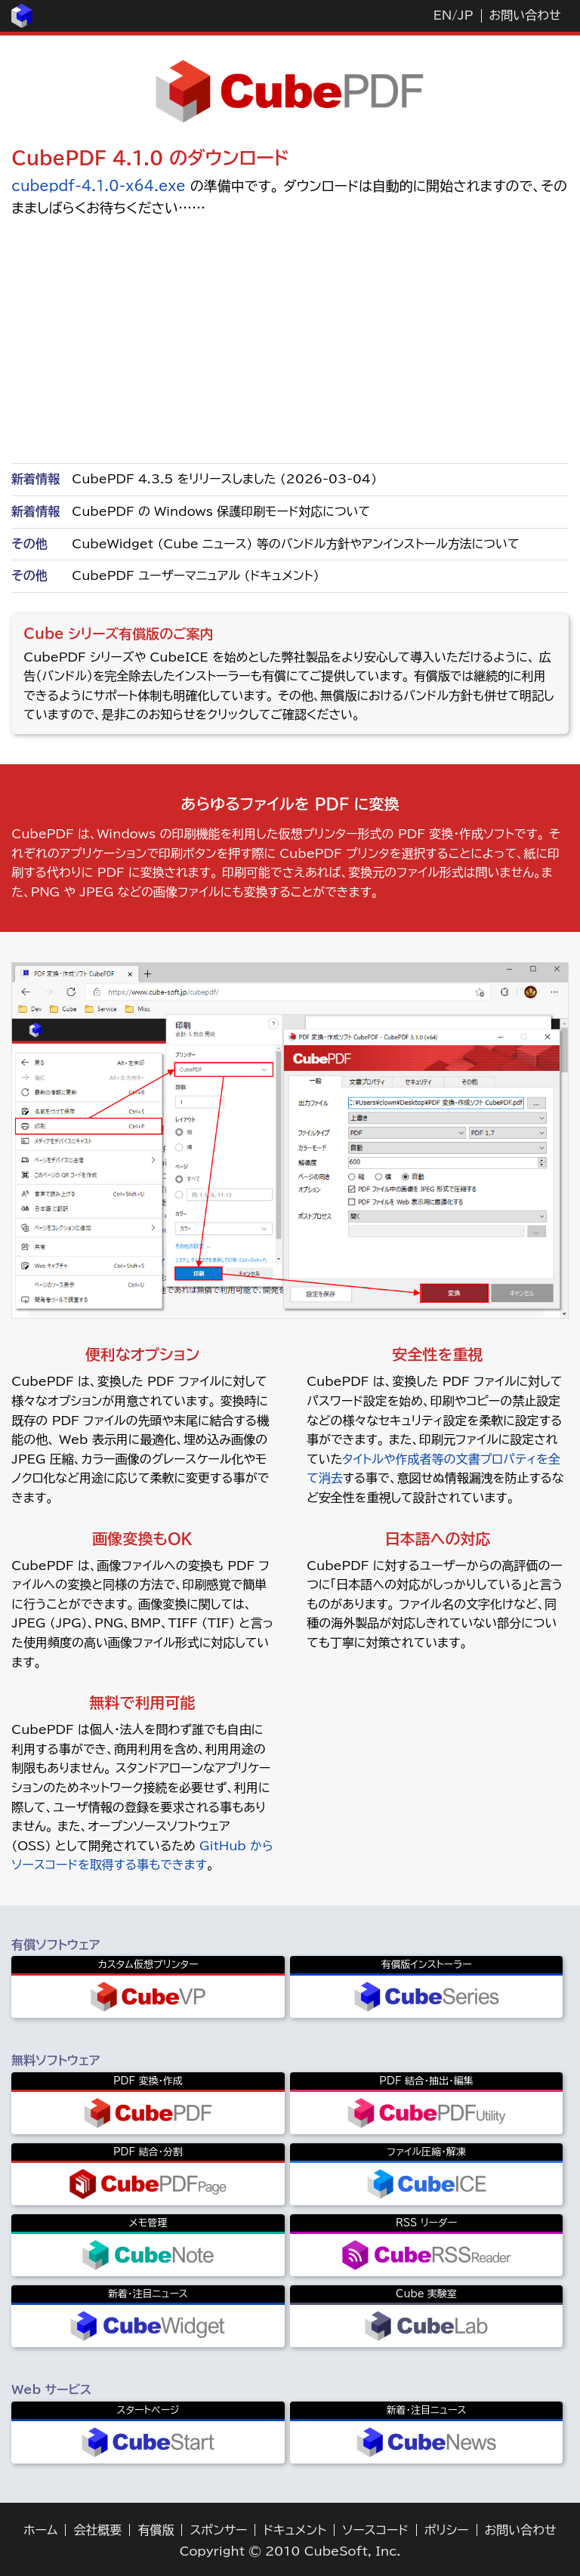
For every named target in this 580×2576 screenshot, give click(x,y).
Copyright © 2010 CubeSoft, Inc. (290, 2551)
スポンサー (218, 2530)
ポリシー (446, 2530)
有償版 (155, 2530)
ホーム (40, 2530)
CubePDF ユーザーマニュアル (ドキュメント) (195, 575)
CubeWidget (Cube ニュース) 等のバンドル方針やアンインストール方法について (295, 544)
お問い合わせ (525, 15)
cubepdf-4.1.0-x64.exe (98, 186)
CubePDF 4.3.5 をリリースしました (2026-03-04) (224, 479)
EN (442, 15)
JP (465, 15)
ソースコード (375, 2530)
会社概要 (97, 2530)
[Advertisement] (289, 339)
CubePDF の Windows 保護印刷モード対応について (221, 511)
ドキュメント (294, 2530)
